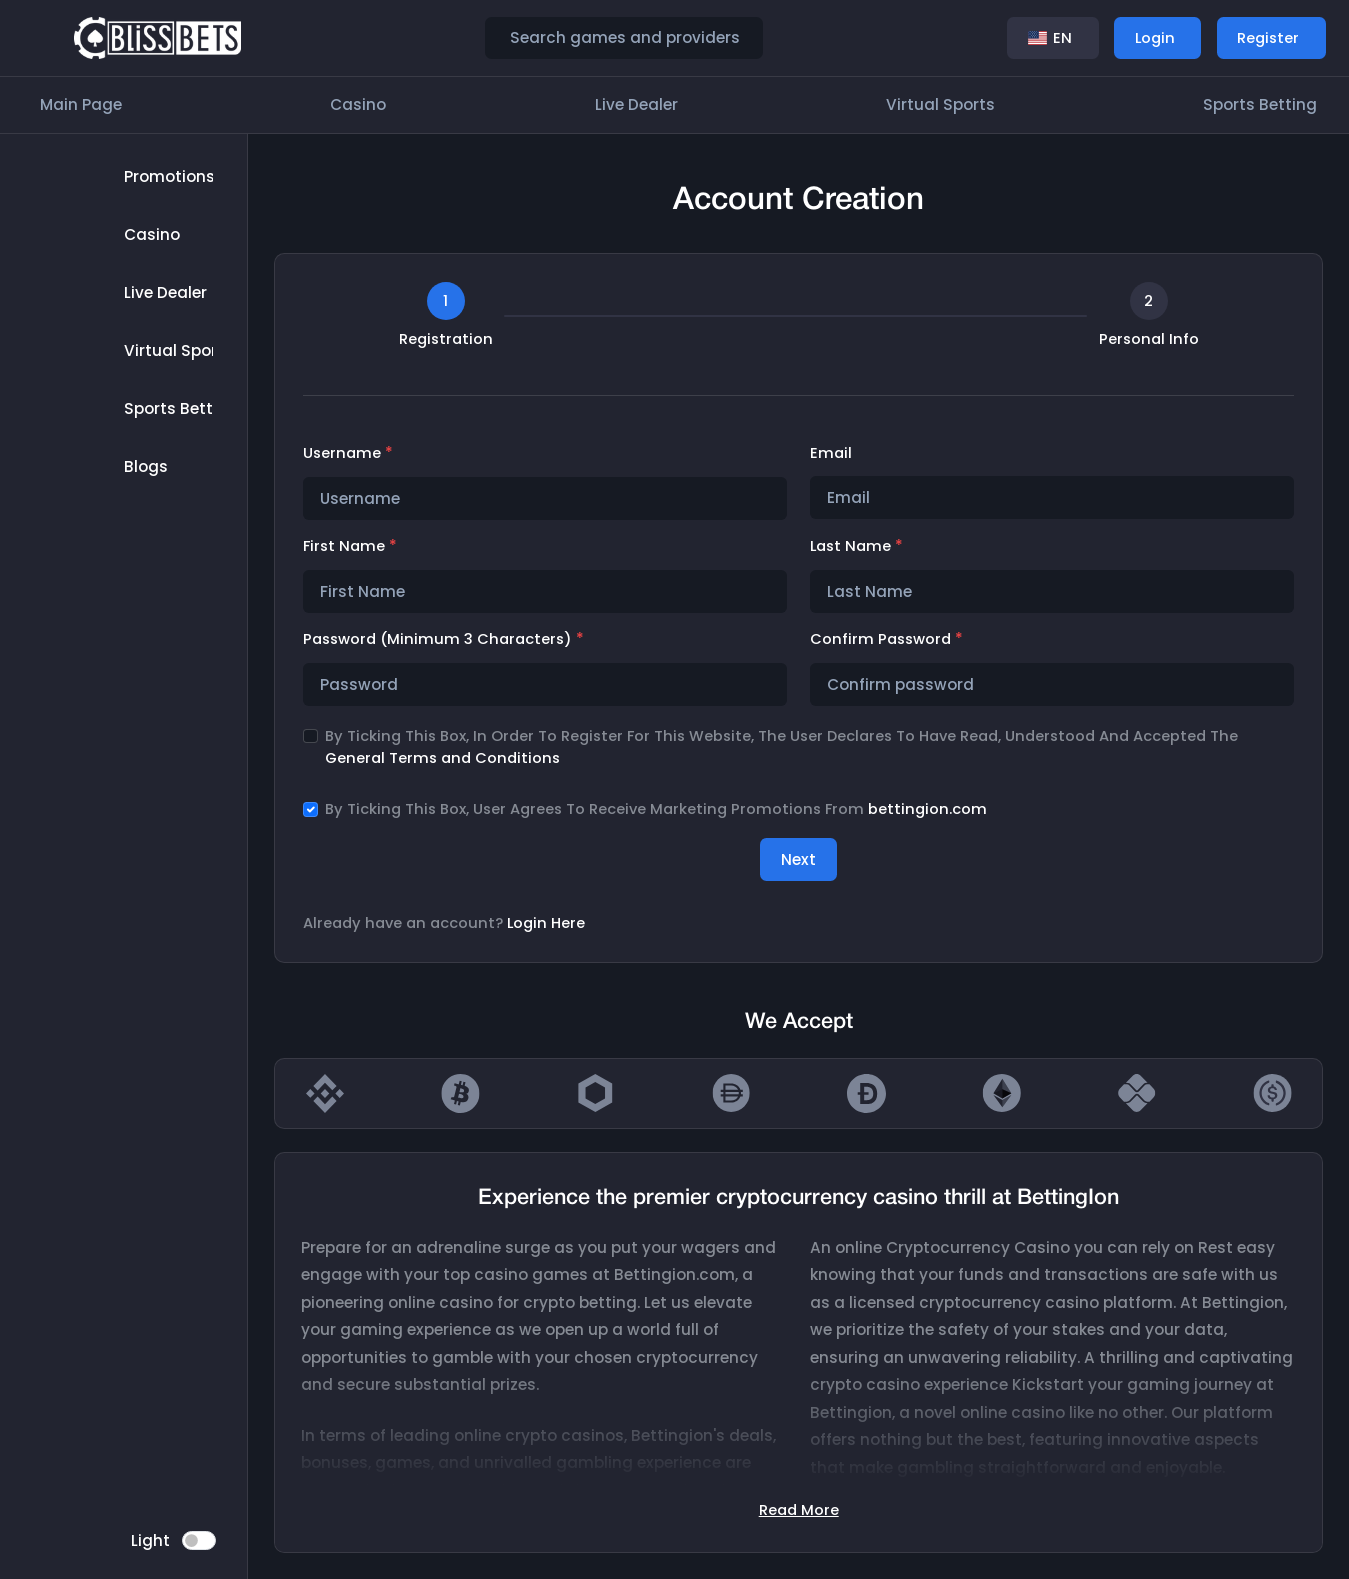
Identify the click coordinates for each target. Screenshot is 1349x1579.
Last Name (856, 545)
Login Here (546, 923)
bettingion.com (927, 809)
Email (831, 453)
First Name (350, 545)
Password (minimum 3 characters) (443, 638)
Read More (799, 1510)
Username (348, 452)
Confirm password (886, 638)
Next (798, 859)
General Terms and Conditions (442, 758)
